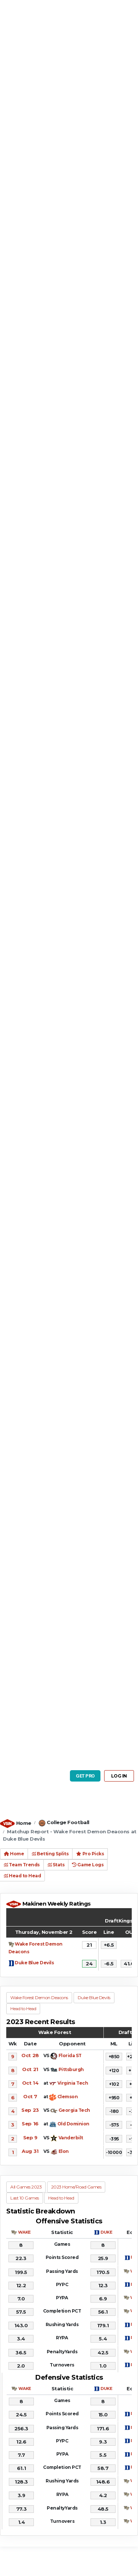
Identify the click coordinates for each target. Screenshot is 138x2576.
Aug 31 (30, 2151)
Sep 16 (30, 2123)
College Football (68, 1822)
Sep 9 (30, 2137)
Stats (56, 1864)
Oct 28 (30, 2055)
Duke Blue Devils (34, 1962)
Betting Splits (50, 1853)
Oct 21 (30, 2069)
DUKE (106, 2232)
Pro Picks (90, 1853)
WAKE (24, 2232)
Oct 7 (30, 2096)
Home (23, 1823)
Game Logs (87, 1864)
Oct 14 (30, 2083)
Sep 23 (30, 2110)
